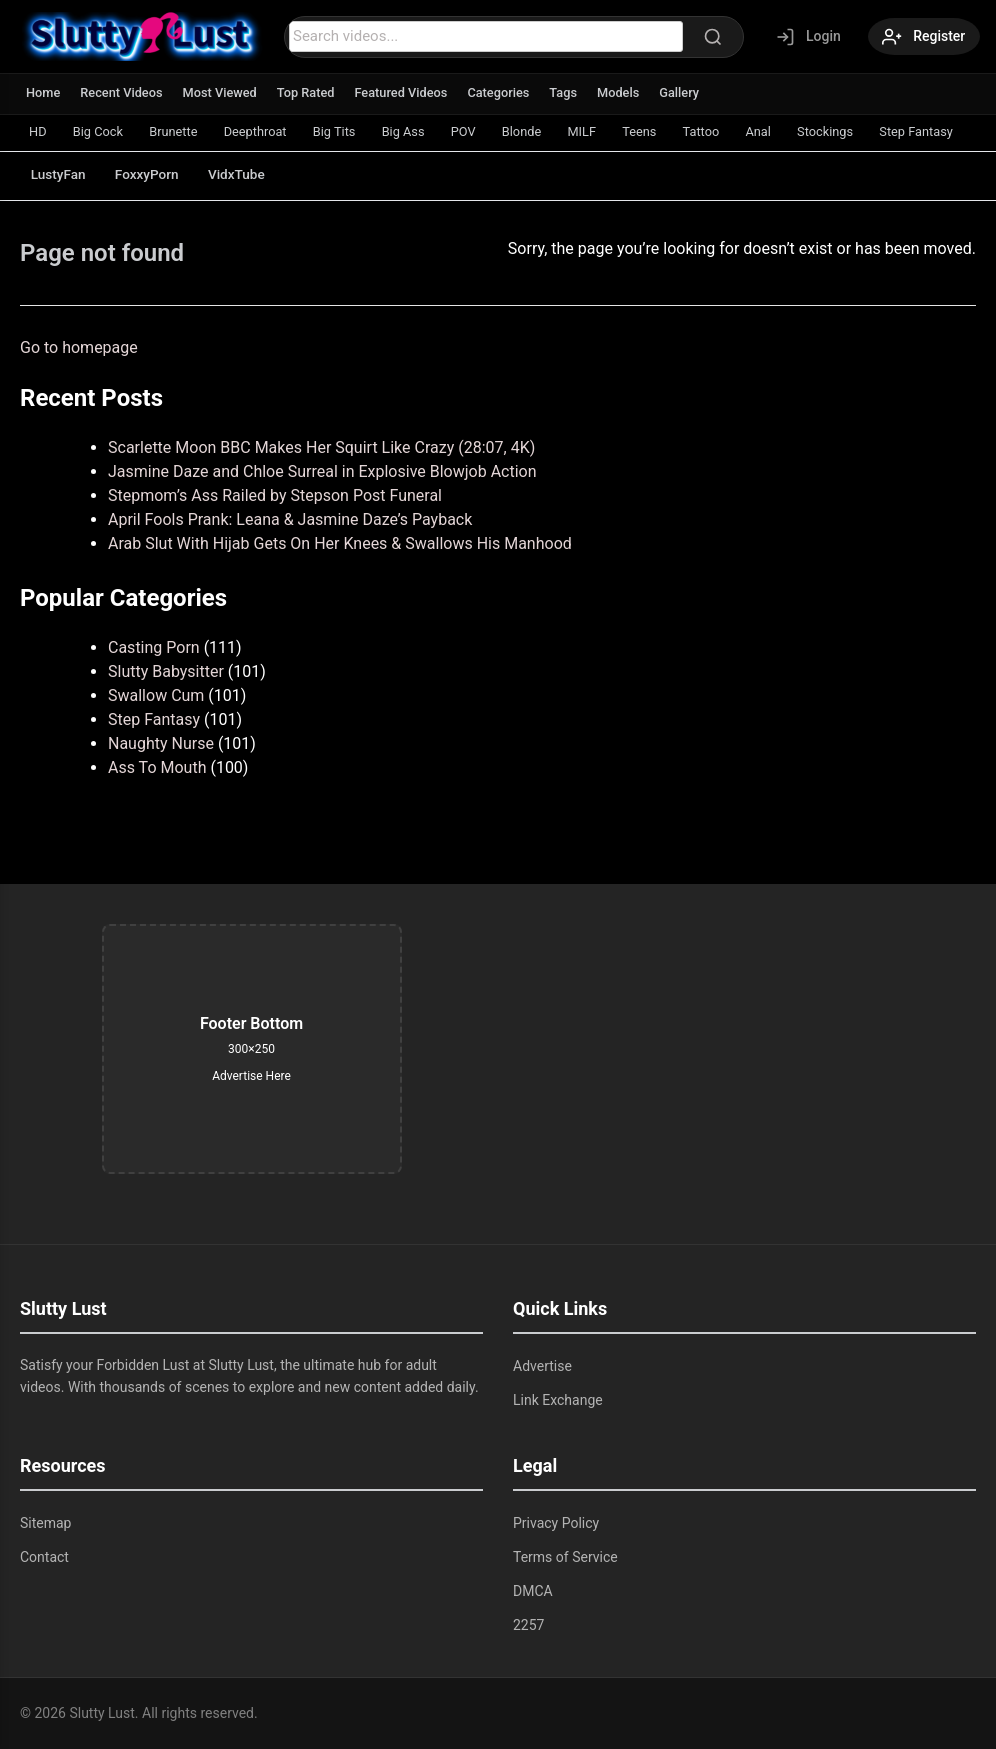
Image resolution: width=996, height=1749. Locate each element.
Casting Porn (154, 647)
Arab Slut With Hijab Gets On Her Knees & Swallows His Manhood (340, 543)
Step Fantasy (154, 719)
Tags (571, 92)
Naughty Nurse (161, 743)
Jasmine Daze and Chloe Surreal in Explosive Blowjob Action (322, 471)
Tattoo (726, 131)
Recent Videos (123, 92)
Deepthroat (264, 131)
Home (43, 92)
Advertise (542, 1366)
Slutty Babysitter (166, 671)
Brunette (179, 131)
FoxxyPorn (154, 174)
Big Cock (101, 131)
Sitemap (45, 1523)
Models (626, 92)
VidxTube (248, 174)
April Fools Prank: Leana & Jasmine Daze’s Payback (290, 519)
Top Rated (309, 92)
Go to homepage (79, 347)
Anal (787, 131)
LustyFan (60, 174)
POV (479, 131)
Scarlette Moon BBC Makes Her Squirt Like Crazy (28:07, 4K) (321, 447)
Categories (505, 92)
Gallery (688, 92)
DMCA (533, 1591)
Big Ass (418, 131)
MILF (603, 131)
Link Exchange (558, 1400)
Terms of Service (565, 1557)
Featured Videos (406, 92)
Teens (663, 131)
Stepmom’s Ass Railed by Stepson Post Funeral (275, 495)
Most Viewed (223, 92)
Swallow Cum (156, 695)
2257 (528, 1625)
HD (39, 131)
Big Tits (345, 131)
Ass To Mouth (157, 767)
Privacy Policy (556, 1523)
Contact (44, 1557)
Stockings (856, 131)
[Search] (708, 37)
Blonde (541, 131)
